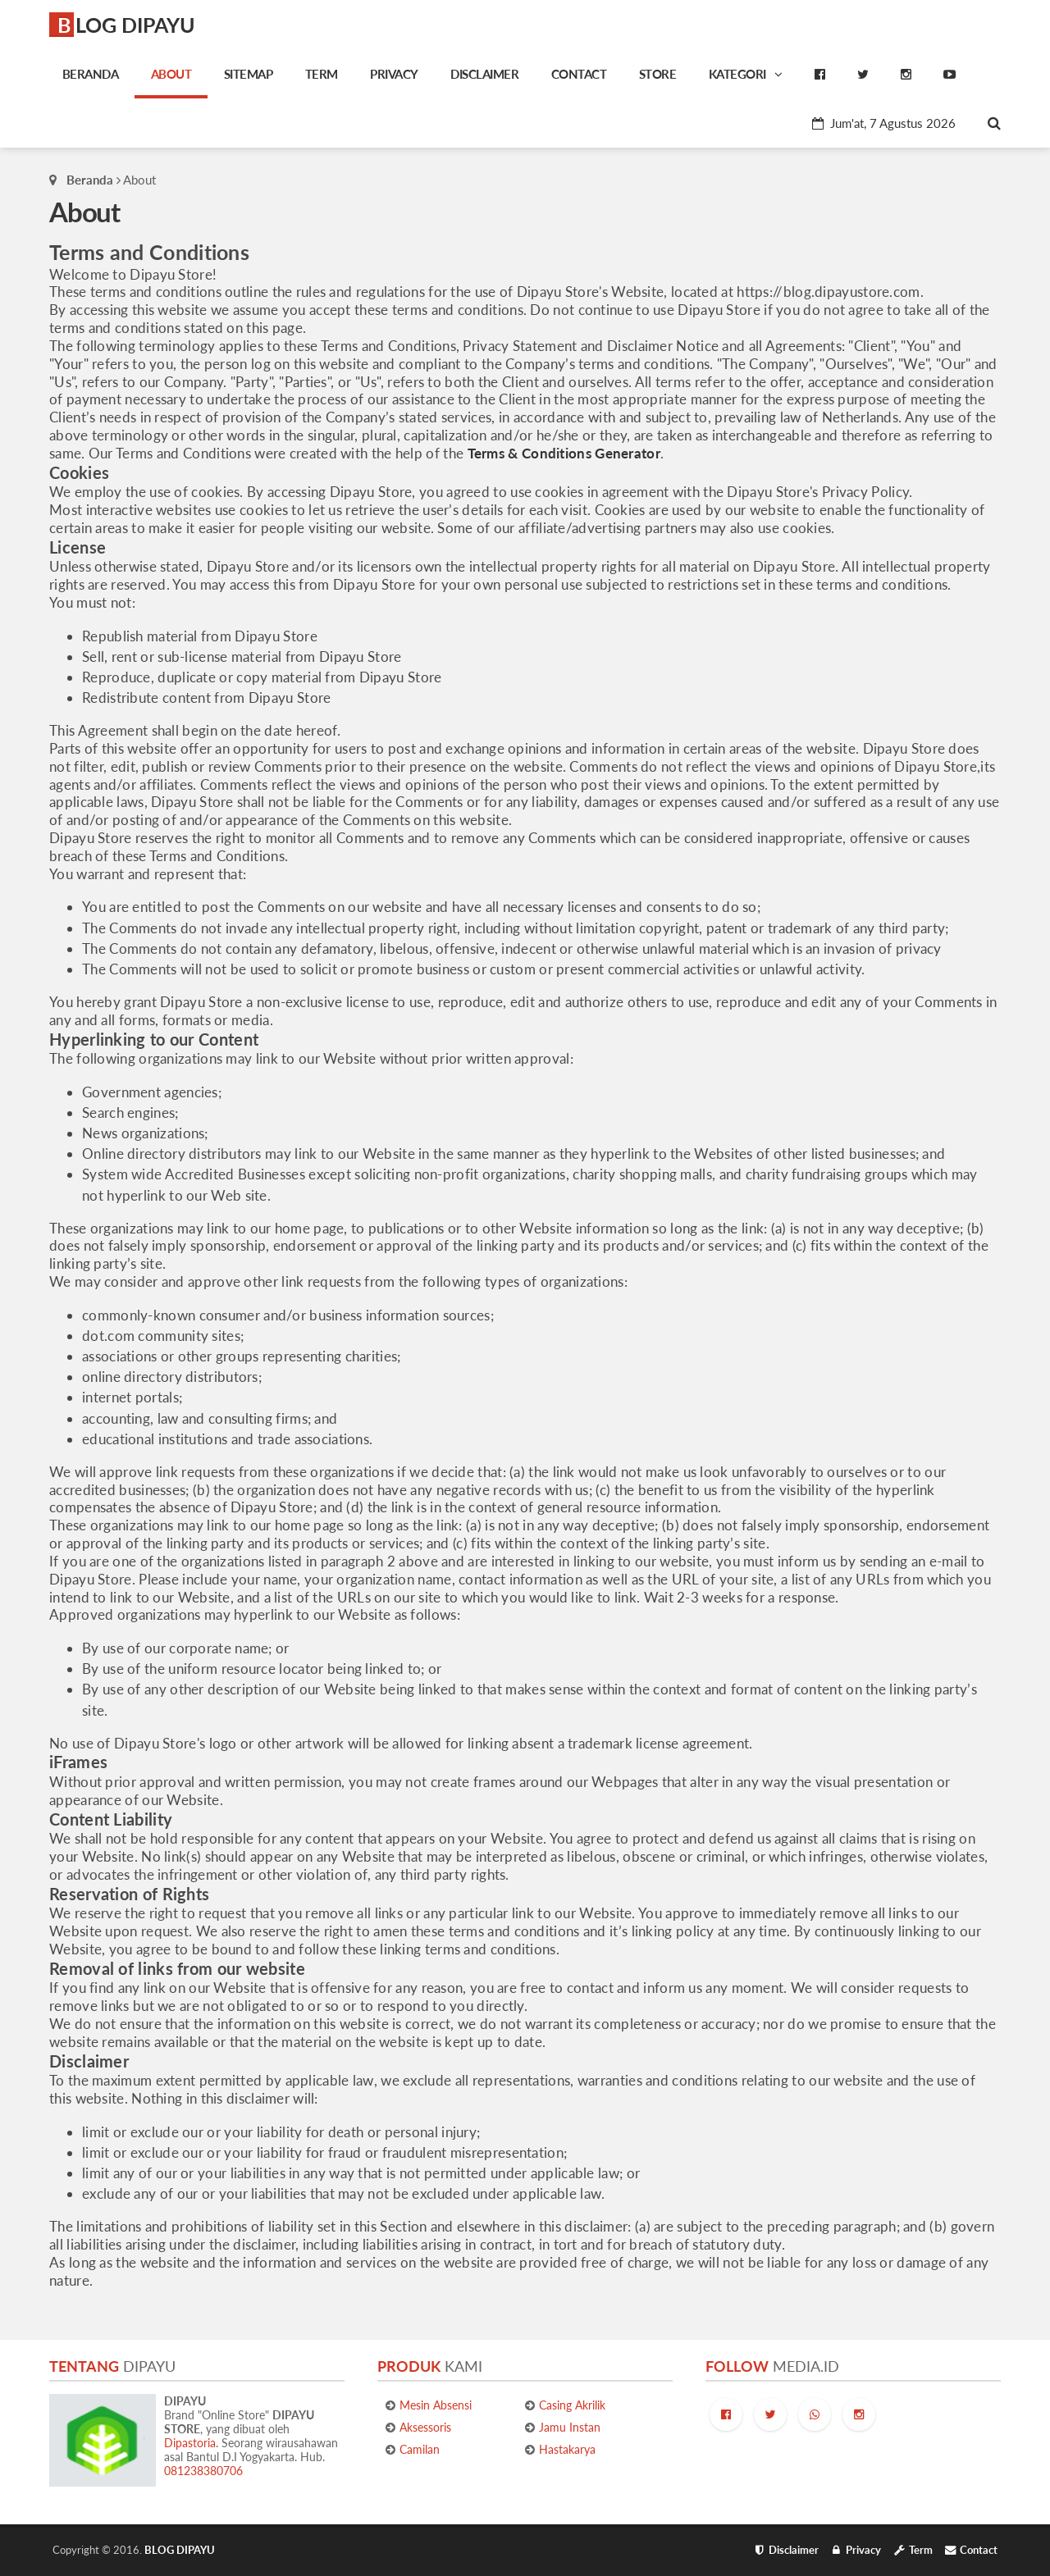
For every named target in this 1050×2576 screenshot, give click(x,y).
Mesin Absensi (435, 2405)
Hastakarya (567, 2449)
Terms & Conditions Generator (564, 453)
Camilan (419, 2449)
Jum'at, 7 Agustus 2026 (884, 123)
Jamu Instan (569, 2427)
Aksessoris (425, 2427)
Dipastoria (190, 2443)
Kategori (746, 73)
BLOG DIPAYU (126, 24)
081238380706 (203, 2471)
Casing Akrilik (572, 2405)
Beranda (89, 179)
